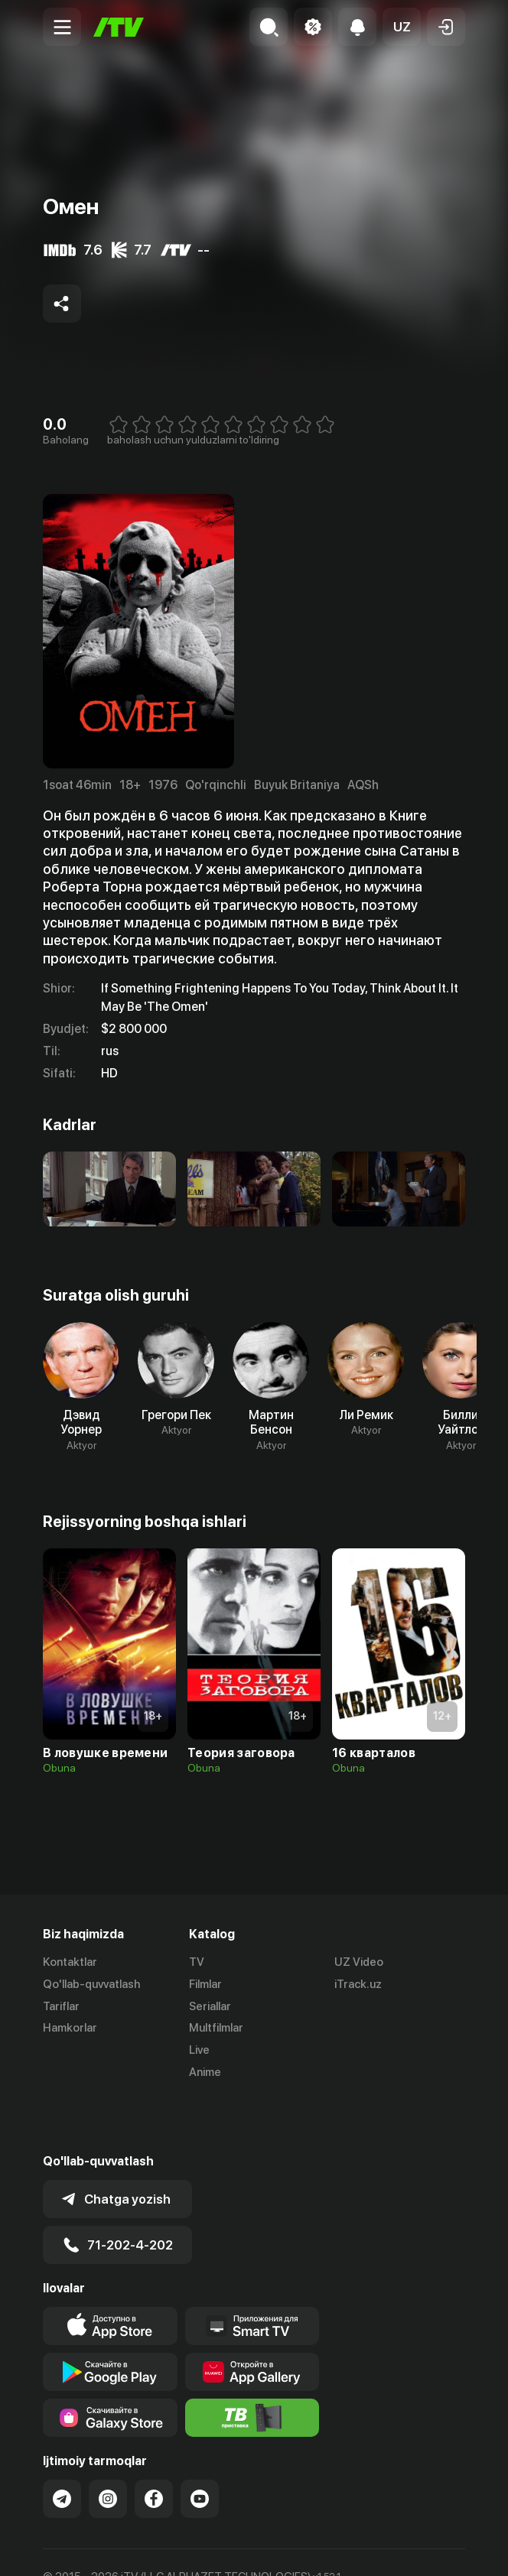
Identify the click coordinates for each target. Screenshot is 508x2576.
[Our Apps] (252, 2271)
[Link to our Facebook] (154, 2444)
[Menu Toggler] (62, 27)
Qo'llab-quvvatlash (91, 1984)
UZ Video (358, 1962)
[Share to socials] (62, 303)
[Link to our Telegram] (62, 2444)
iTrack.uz (358, 1984)
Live (199, 2050)
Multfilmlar (216, 2028)
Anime (205, 2072)
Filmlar (205, 1984)
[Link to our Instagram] (108, 2444)
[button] (402, 27)
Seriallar (210, 2006)
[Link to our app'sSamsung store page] (110, 2363)
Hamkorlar (70, 2028)
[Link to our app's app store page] (110, 2271)
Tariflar (61, 2006)
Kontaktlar (70, 1962)
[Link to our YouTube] (200, 2444)
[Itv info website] (252, 2363)
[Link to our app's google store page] (110, 2317)
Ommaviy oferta (84, 2548)
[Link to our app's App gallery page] (252, 2317)
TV (196, 1962)
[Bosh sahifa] (118, 27)
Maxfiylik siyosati (189, 2548)
